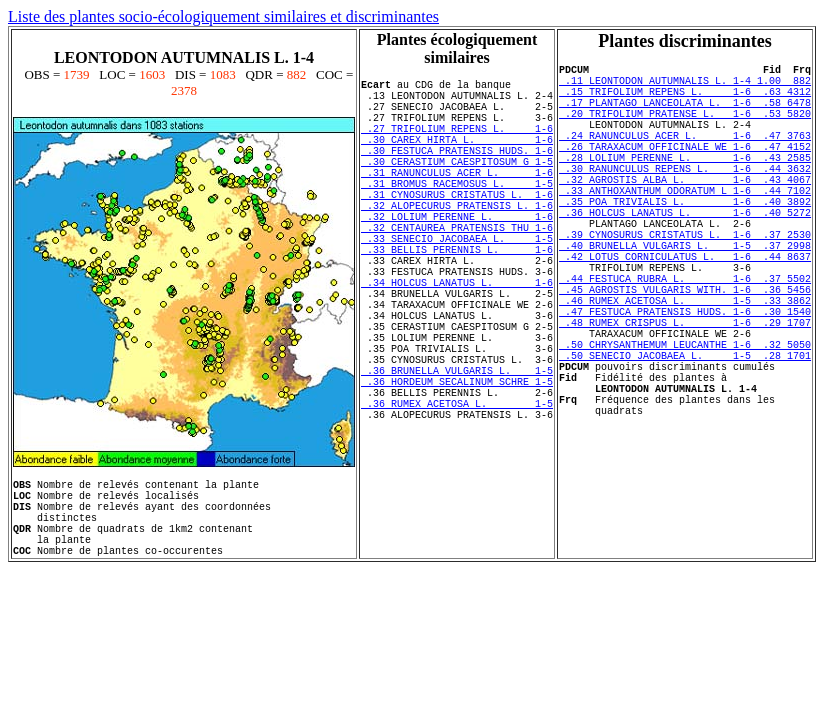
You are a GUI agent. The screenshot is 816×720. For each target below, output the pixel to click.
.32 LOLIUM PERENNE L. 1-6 (457, 255)
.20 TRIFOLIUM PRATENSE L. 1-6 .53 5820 (685, 128)
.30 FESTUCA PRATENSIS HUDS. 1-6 (457, 171)
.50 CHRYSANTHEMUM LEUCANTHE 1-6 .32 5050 (685, 422)
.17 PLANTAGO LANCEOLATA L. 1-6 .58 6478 (685, 114)
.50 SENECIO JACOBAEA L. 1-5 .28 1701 (685, 436)
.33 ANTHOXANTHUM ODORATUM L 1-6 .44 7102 (685, 226)
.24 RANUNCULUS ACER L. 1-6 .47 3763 (685, 156)
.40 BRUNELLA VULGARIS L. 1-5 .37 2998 (685, 296)
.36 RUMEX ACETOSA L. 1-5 (457, 493)
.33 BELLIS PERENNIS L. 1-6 (457, 297)
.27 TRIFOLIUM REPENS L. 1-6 (457, 143)
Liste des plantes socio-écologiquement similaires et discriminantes (223, 16)
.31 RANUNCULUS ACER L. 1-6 (457, 199)
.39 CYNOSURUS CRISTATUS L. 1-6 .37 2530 (685, 282)
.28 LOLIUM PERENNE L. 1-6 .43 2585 (685, 184)
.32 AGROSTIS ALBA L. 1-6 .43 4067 (685, 212)
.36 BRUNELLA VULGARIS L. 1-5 (457, 451)
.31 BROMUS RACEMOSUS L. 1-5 (457, 213)
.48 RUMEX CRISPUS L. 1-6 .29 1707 (685, 394)
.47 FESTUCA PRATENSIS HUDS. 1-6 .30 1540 (685, 380)
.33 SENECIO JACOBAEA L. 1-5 (457, 283)
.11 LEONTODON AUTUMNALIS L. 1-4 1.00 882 (685, 86)
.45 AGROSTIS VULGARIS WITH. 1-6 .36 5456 (685, 352)
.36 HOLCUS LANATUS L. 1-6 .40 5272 (685, 254)
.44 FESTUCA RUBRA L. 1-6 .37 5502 (685, 338)
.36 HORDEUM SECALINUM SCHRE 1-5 (457, 465)
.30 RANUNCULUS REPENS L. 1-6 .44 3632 (685, 198)
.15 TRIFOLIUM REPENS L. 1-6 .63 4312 (685, 100)
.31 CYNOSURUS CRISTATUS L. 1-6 (457, 227)
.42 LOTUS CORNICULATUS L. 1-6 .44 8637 (685, 310)
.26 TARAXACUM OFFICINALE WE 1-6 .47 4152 (685, 170)
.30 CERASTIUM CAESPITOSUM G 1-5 (457, 185)
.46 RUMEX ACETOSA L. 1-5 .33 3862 (685, 366)
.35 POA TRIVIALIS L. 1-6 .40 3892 (685, 240)
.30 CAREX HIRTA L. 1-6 (457, 157)
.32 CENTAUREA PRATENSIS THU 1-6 (457, 269)
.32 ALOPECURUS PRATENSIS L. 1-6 (457, 241)
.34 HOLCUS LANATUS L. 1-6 (457, 339)
